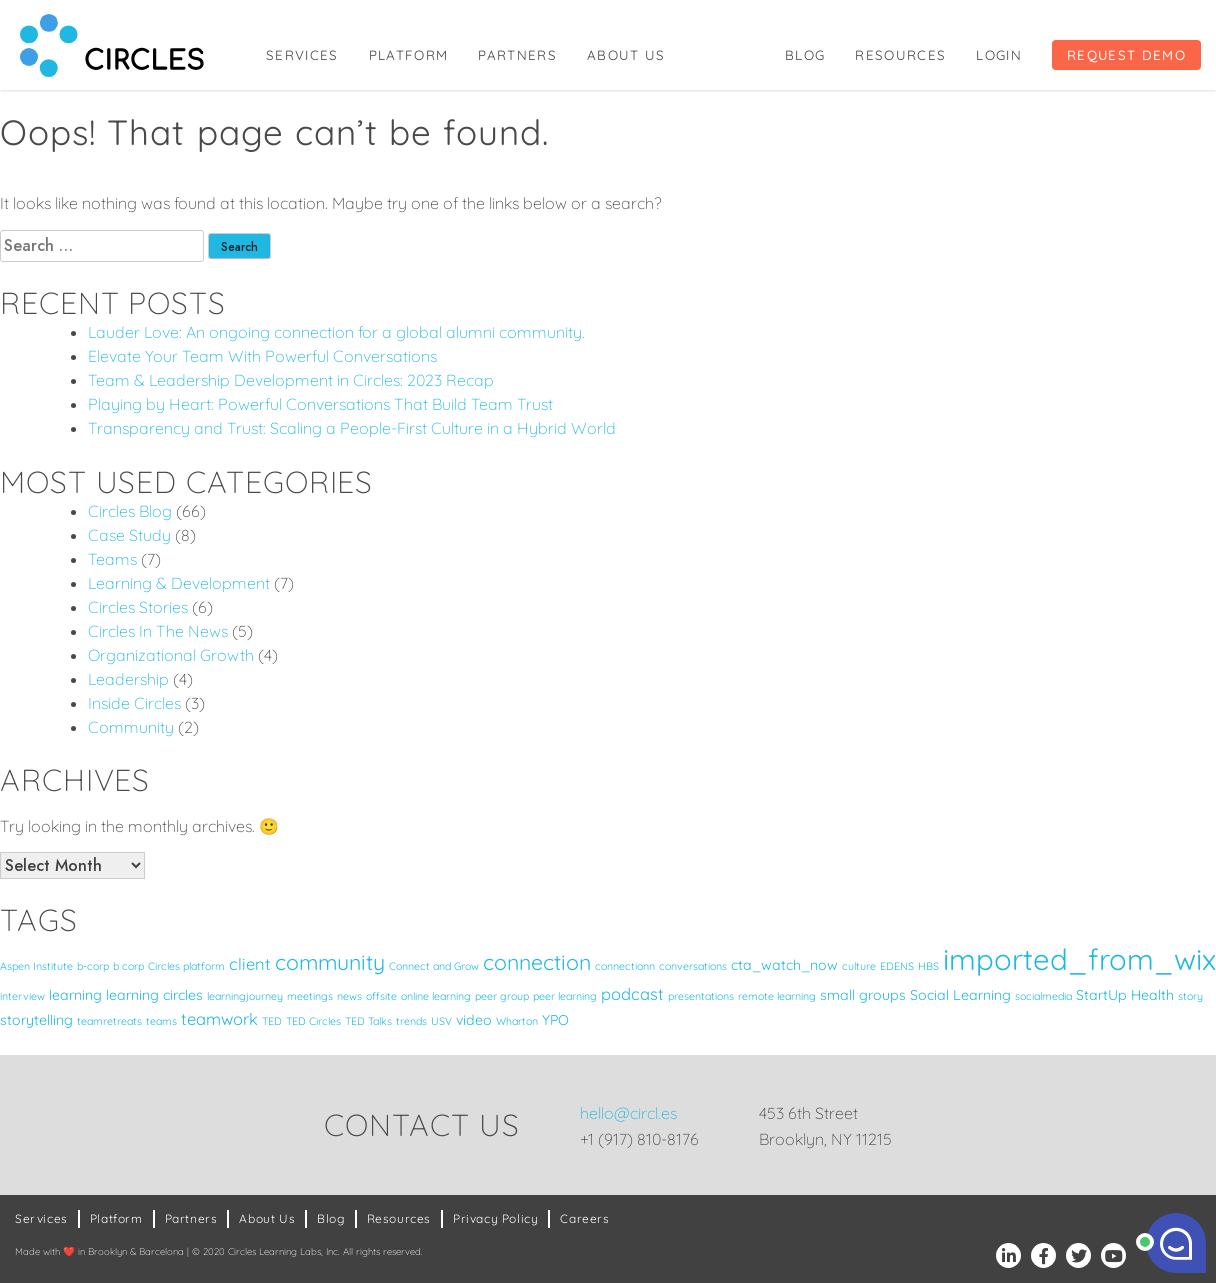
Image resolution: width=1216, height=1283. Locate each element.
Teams (112, 559)
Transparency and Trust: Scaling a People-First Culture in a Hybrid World (352, 428)
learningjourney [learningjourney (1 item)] (245, 996)
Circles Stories (138, 607)
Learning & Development (179, 583)
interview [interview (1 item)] (22, 996)
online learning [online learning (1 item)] (436, 996)
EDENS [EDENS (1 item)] (897, 966)
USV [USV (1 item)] (441, 1021)
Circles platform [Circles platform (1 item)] (186, 966)
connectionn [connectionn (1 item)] (625, 966)
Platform (409, 55)
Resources (900, 55)
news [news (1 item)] (349, 996)
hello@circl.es (628, 1113)
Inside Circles (134, 703)
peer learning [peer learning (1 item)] (565, 996)
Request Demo (1126, 55)
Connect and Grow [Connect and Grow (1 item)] (434, 966)
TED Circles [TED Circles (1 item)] (313, 1021)
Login (999, 55)
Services (302, 55)
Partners (517, 55)
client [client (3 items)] (250, 963)
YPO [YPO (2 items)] (555, 1020)
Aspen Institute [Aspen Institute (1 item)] (36, 966)
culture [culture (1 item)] (859, 966)
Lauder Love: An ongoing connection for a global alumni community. (336, 332)
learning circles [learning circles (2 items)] (154, 995)
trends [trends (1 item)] (411, 1021)
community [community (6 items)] (330, 962)
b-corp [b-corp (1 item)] (93, 966)
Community (131, 727)
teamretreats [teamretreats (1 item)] (109, 1021)
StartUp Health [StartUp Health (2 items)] (1125, 995)
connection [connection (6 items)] (537, 962)
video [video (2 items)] (474, 1020)
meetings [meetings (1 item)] (310, 996)
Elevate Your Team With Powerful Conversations (262, 356)
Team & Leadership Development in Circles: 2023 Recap (291, 380)
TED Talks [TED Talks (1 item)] (368, 1021)
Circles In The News (158, 631)
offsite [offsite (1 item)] (381, 996)
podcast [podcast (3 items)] (632, 993)
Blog (805, 55)
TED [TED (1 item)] (272, 1021)
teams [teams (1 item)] (161, 1021)
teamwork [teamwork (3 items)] (219, 1018)
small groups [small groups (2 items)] (863, 995)
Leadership (128, 679)
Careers (584, 1218)
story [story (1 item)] (1190, 996)
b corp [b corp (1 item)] (128, 966)
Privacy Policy (495, 1218)
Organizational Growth (171, 655)
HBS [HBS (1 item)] (928, 966)
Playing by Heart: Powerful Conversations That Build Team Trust (320, 404)
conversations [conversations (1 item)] (693, 966)
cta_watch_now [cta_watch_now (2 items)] (784, 965)
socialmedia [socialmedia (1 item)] (1043, 996)
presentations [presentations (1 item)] (701, 996)
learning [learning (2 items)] (75, 995)
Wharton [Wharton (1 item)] (517, 1021)
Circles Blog (130, 511)
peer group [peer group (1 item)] (502, 996)
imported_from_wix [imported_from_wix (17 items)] (1079, 959)
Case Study (129, 535)
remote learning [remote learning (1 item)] (777, 996)
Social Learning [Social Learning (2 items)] (960, 995)
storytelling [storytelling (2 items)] (36, 1020)
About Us (626, 55)
